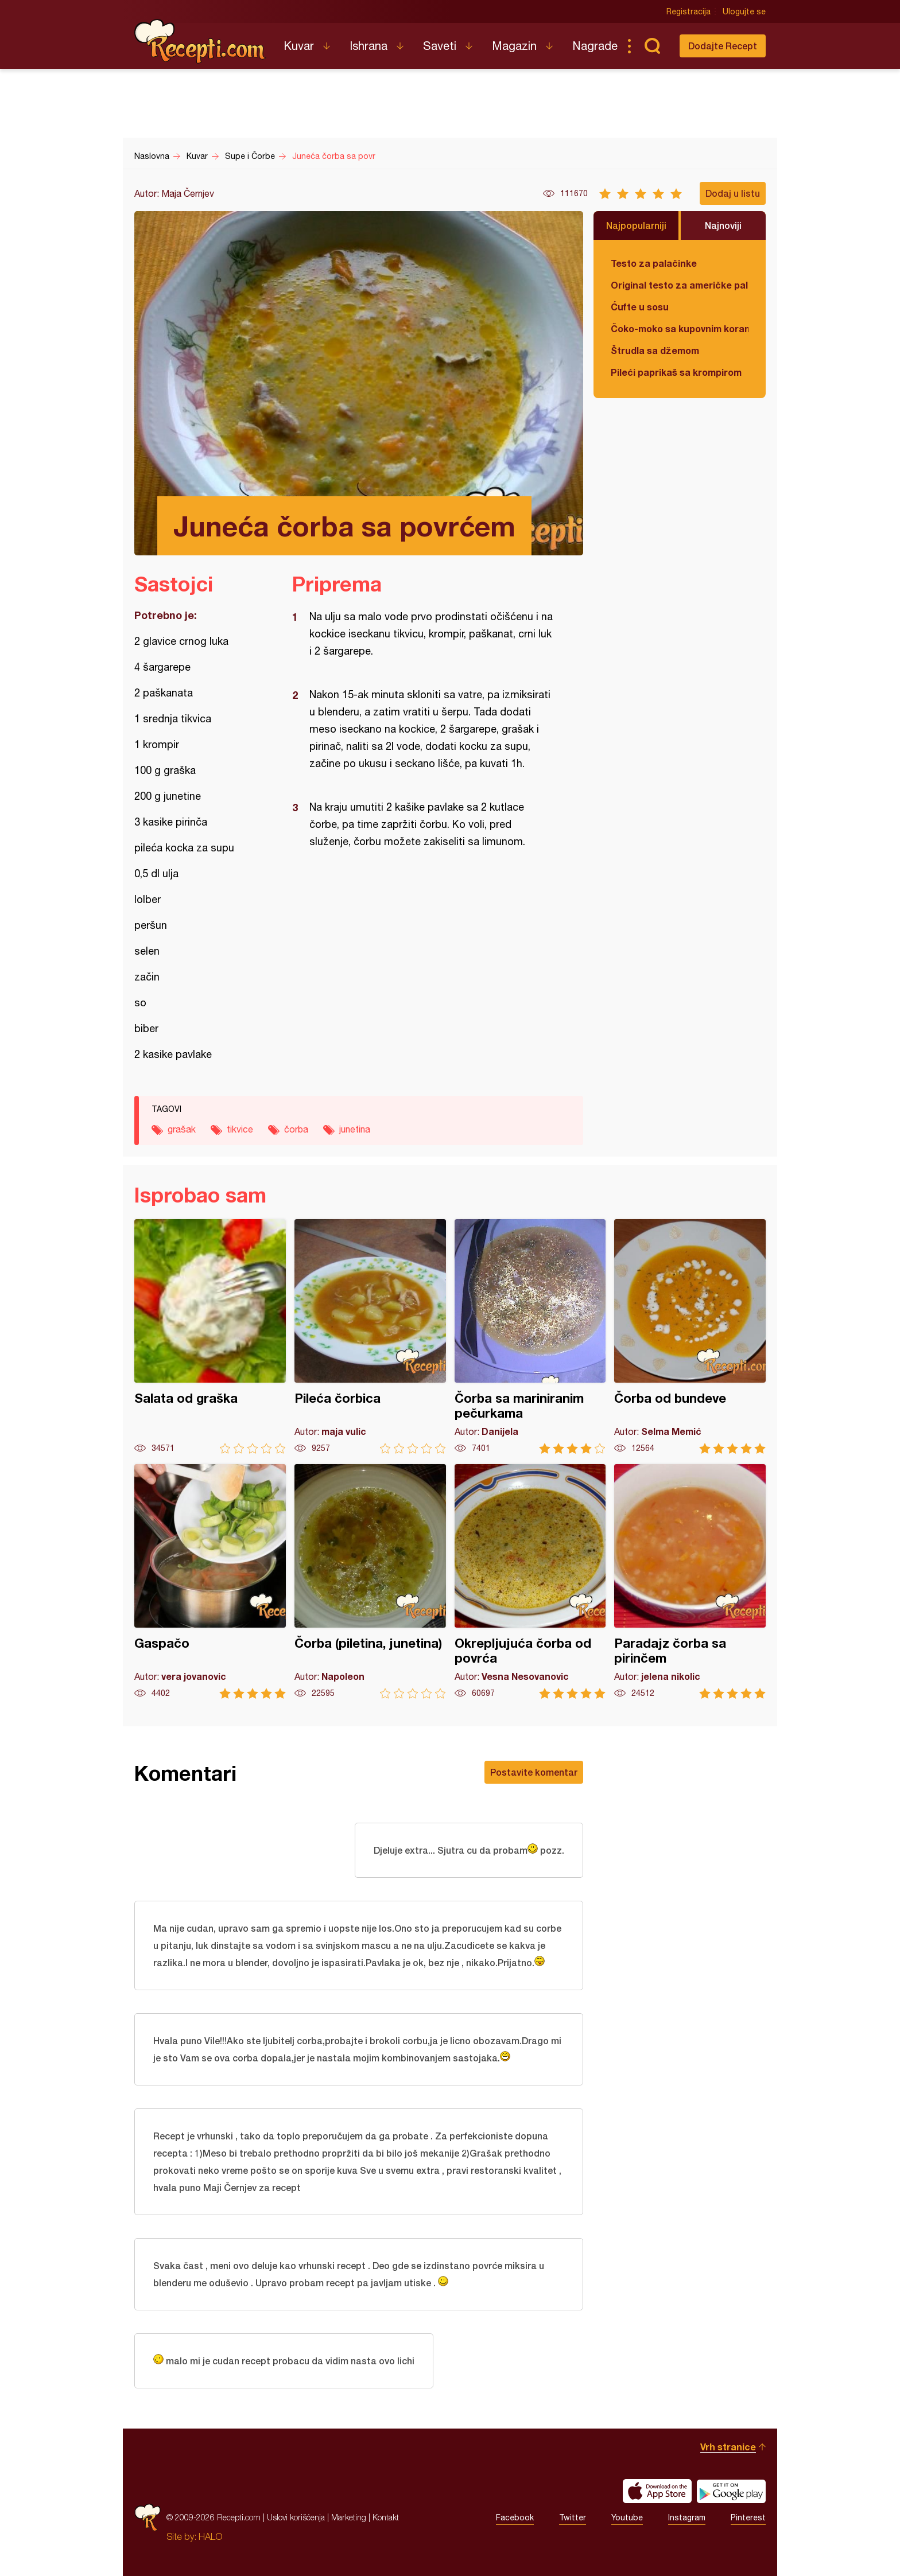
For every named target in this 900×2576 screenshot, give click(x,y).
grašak (182, 1129)
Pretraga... (652, 46)
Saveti (439, 45)
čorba (296, 1129)
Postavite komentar (533, 1771)
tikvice (240, 1129)
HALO (210, 2536)
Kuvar (299, 45)
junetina (354, 1129)
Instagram (686, 2517)
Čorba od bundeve (690, 1336)
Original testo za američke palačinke (679, 284)
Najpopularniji (636, 225)
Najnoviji (723, 225)
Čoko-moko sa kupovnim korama (679, 328)
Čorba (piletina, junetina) (370, 1581)
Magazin (514, 45)
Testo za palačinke (654, 263)
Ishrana (368, 45)
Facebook (515, 2517)
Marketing (348, 2517)
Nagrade (595, 45)
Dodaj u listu (732, 193)
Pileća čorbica (370, 1336)
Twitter (572, 2517)
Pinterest (748, 2517)
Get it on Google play (731, 2491)
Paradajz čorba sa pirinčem (690, 1581)
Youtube (627, 2517)
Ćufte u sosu (640, 306)
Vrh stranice (728, 2446)
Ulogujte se (744, 11)
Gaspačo (210, 1581)
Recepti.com (200, 41)
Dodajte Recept (722, 45)
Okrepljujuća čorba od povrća (530, 1581)
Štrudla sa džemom (655, 350)
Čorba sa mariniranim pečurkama (530, 1336)
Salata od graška (210, 1336)
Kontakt (386, 2517)
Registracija (688, 11)
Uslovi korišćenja (296, 2517)
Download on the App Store (657, 2491)
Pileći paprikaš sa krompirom (676, 372)
